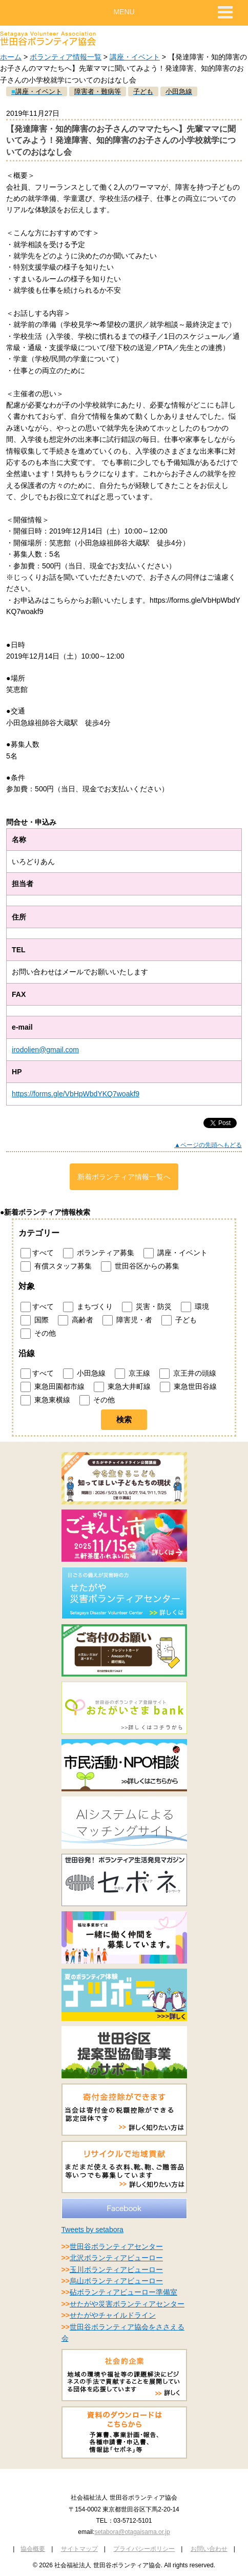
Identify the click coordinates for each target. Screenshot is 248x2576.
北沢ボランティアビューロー (116, 2258)
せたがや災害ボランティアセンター (127, 2304)
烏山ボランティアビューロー (116, 2281)
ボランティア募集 (98, 1253)
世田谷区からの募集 (140, 1266)
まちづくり (88, 1307)
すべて (37, 1253)
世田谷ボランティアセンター (116, 2246)
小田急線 (84, 1373)
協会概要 (32, 2548)
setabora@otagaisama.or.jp (132, 2532)
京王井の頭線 (187, 1373)
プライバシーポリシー (144, 2548)
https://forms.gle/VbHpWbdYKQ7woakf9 (75, 1094)
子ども (179, 1320)
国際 (34, 1320)
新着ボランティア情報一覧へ (124, 1177)
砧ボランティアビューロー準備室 (123, 2292)
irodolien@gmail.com (45, 1050)
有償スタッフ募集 (56, 1266)
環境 (195, 1307)
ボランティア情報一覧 (65, 57)
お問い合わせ (209, 2548)
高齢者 (75, 1320)
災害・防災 (147, 1307)
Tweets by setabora (92, 2229)
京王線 (132, 1373)
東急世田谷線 (188, 1387)
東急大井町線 (122, 1387)
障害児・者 (127, 1320)
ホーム (11, 57)
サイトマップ (79, 2548)
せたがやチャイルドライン (113, 2315)
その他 (38, 1333)
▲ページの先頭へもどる (208, 1145)
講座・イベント (135, 57)
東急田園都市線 (52, 1387)
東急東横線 (45, 1400)
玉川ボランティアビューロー (116, 2269)
